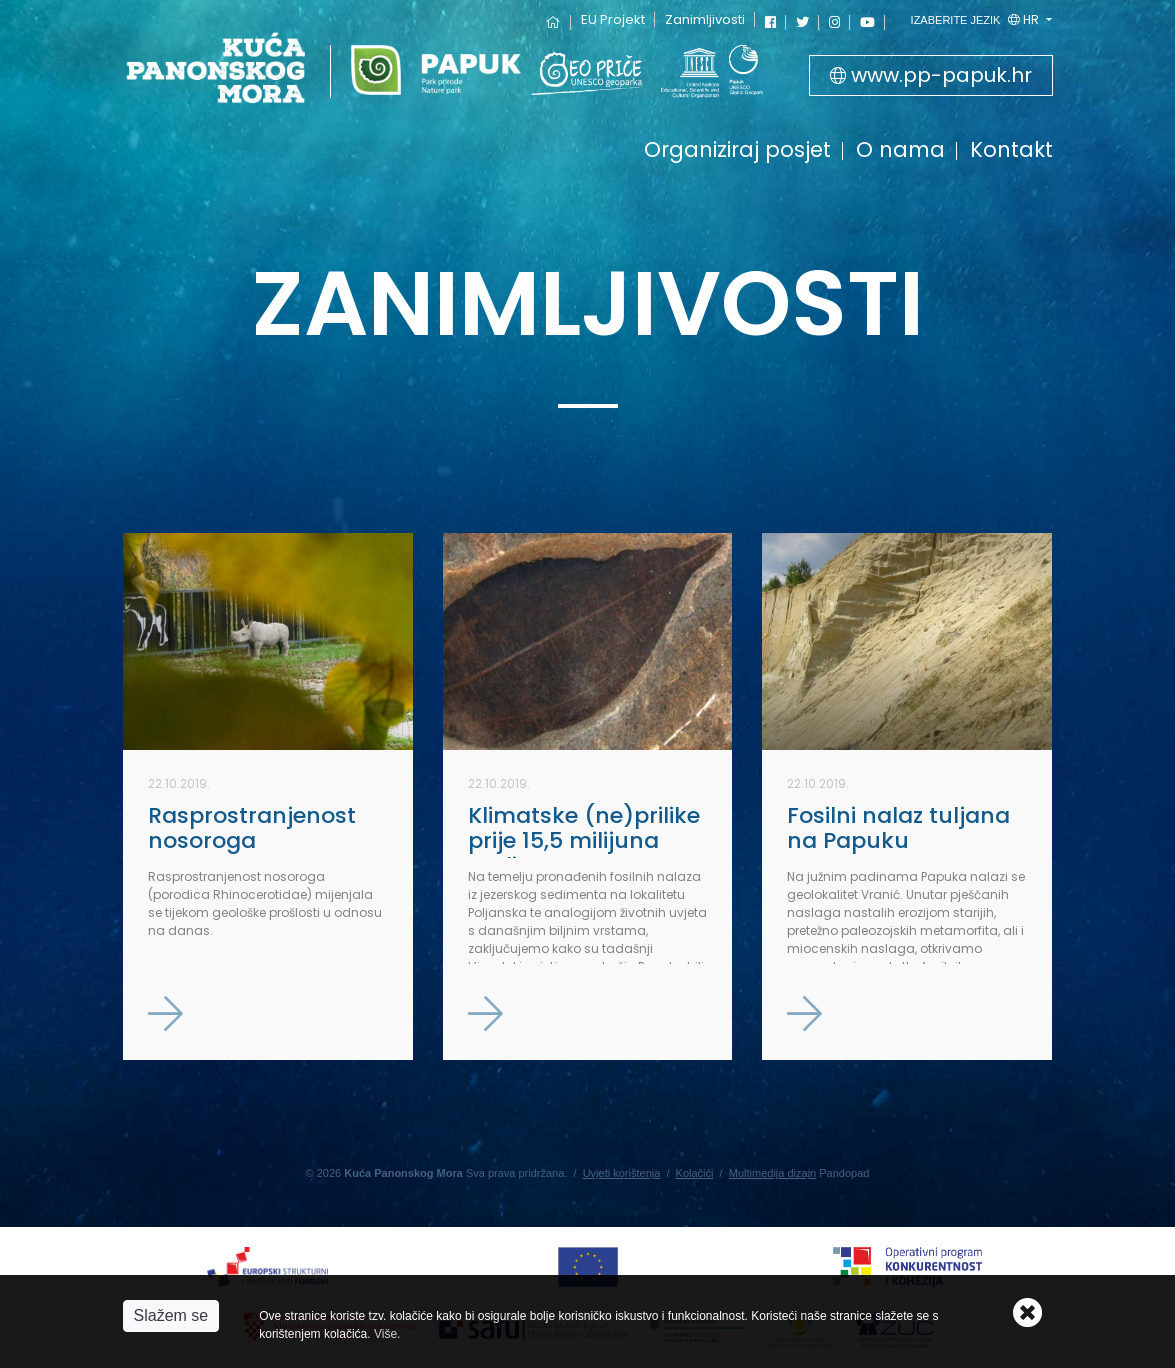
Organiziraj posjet (737, 151)
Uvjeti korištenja (622, 1173)
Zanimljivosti (705, 19)
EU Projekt (613, 19)
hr (977, 20)
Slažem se (171, 1315)
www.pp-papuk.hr (931, 75)
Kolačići (695, 1173)
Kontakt (1011, 151)
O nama (900, 151)
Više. (387, 1334)
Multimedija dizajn (772, 1173)
